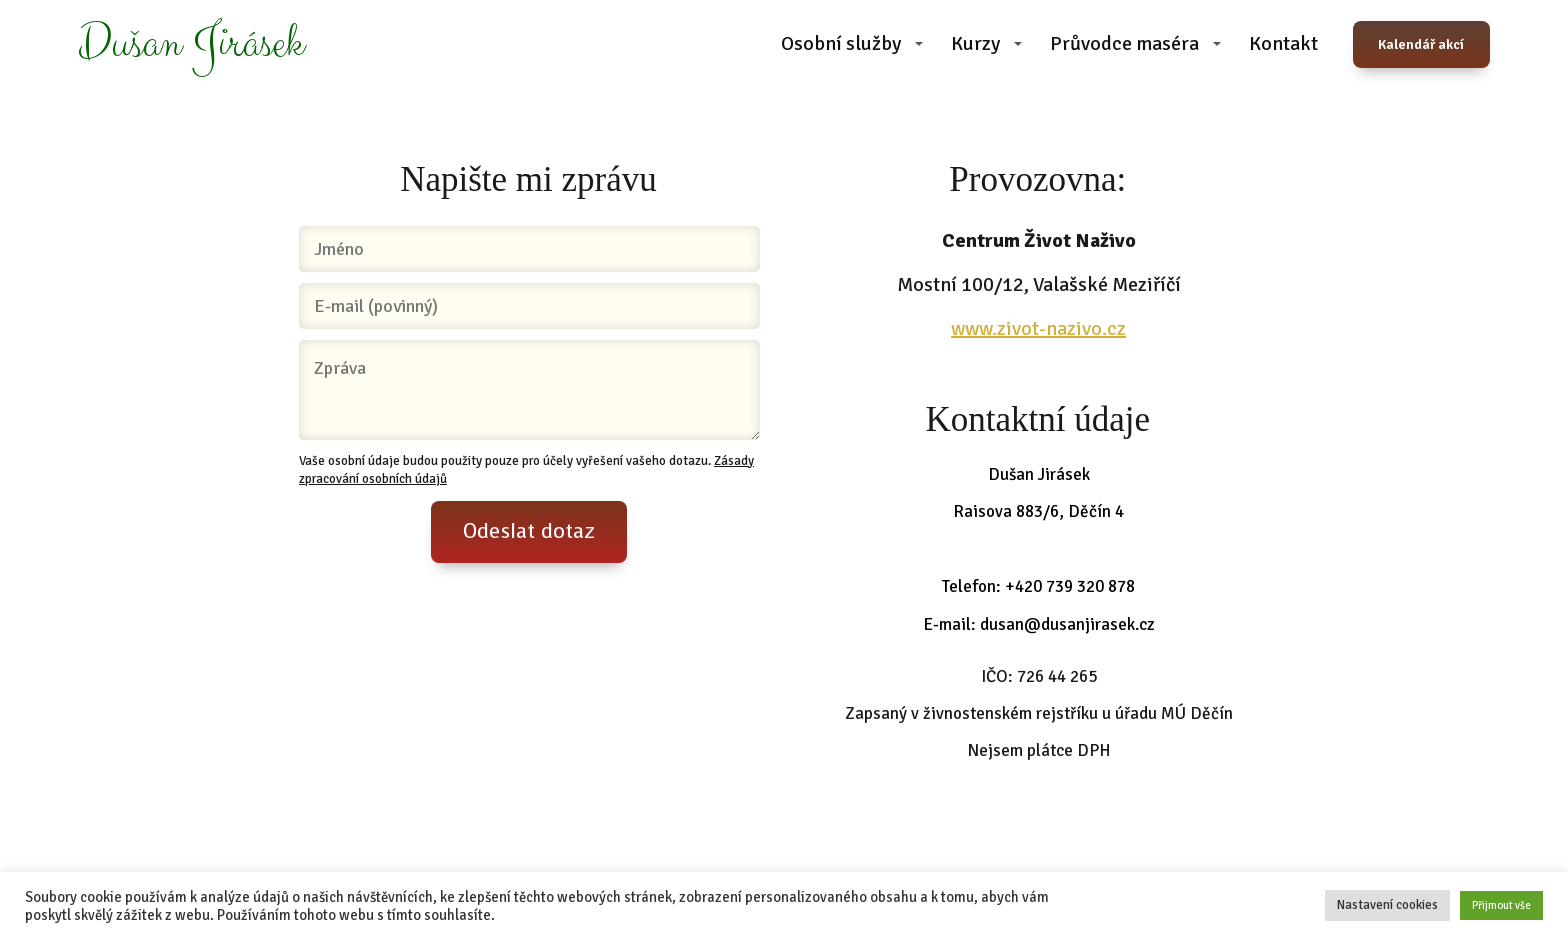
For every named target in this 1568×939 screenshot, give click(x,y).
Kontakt (1283, 43)
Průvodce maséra (1124, 43)
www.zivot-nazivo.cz (1038, 328)
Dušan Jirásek (191, 44)
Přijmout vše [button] (1501, 905)
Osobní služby (841, 43)
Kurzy (975, 43)
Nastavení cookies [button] (1387, 905)
